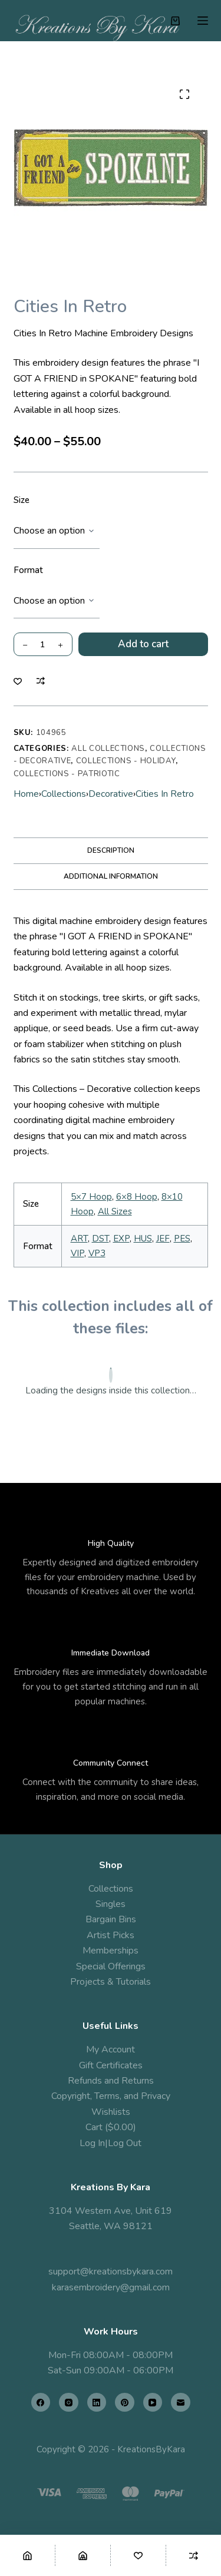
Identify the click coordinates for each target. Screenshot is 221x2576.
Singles (110, 1904)
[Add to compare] (41, 681)
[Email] (180, 2402)
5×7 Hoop (91, 1197)
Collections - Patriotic (67, 774)
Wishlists (110, 2111)
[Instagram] (68, 2402)
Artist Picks (110, 1935)
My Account (110, 2049)
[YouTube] (153, 2402)
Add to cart (143, 644)
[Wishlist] (138, 2555)
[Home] (27, 2555)
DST (100, 1238)
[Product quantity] (43, 644)
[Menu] (202, 20)
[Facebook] (41, 2402)
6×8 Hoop (136, 1197)
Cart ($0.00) (110, 2127)
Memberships (110, 1950)
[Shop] (83, 2555)
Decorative (110, 793)
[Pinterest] (124, 2402)
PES (182, 1238)
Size (21, 500)
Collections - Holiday (126, 761)
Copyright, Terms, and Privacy (110, 2096)
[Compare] (193, 2555)
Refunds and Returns (111, 2080)
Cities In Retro (165, 793)
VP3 (96, 1253)
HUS (143, 1238)
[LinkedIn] (97, 2402)
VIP (77, 1253)
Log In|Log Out (110, 2143)
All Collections (108, 748)
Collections (63, 793)
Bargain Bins (110, 1919)
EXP (121, 1238)
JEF (163, 1238)
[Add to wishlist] (18, 681)
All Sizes (115, 1211)
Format (28, 570)
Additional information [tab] (111, 876)
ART (79, 1238)
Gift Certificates (111, 2065)
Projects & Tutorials (110, 1981)
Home (26, 793)
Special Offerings (111, 1966)
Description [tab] (110, 850)
